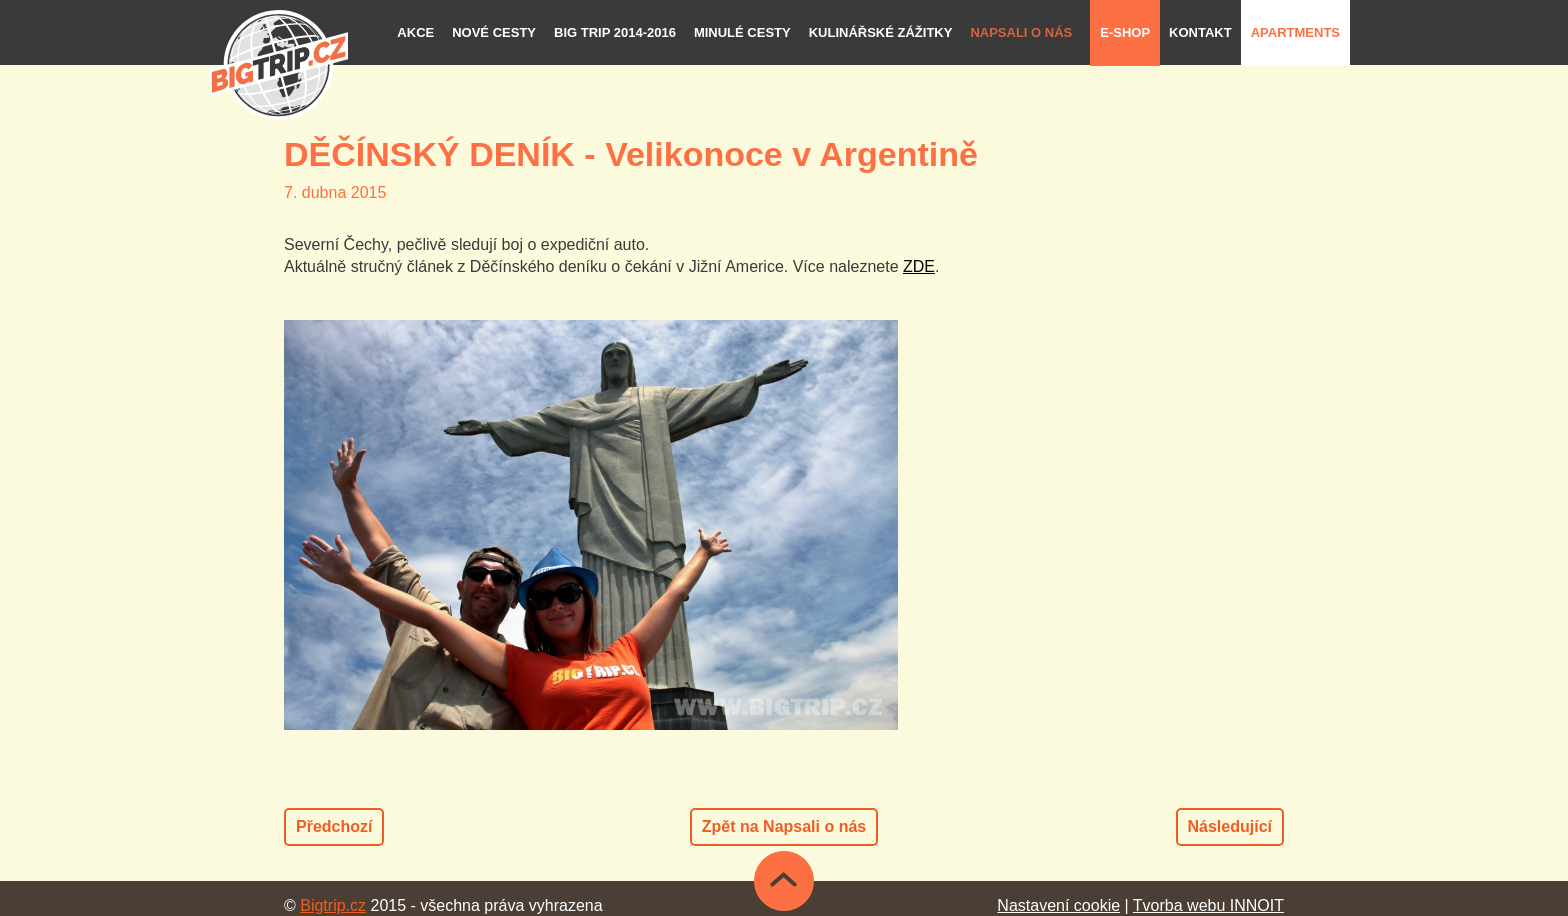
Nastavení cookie (1058, 905)
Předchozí (334, 826)
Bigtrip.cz (333, 905)
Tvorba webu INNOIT (1208, 905)
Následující (1230, 826)
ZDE (919, 266)
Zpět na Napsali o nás (784, 826)
